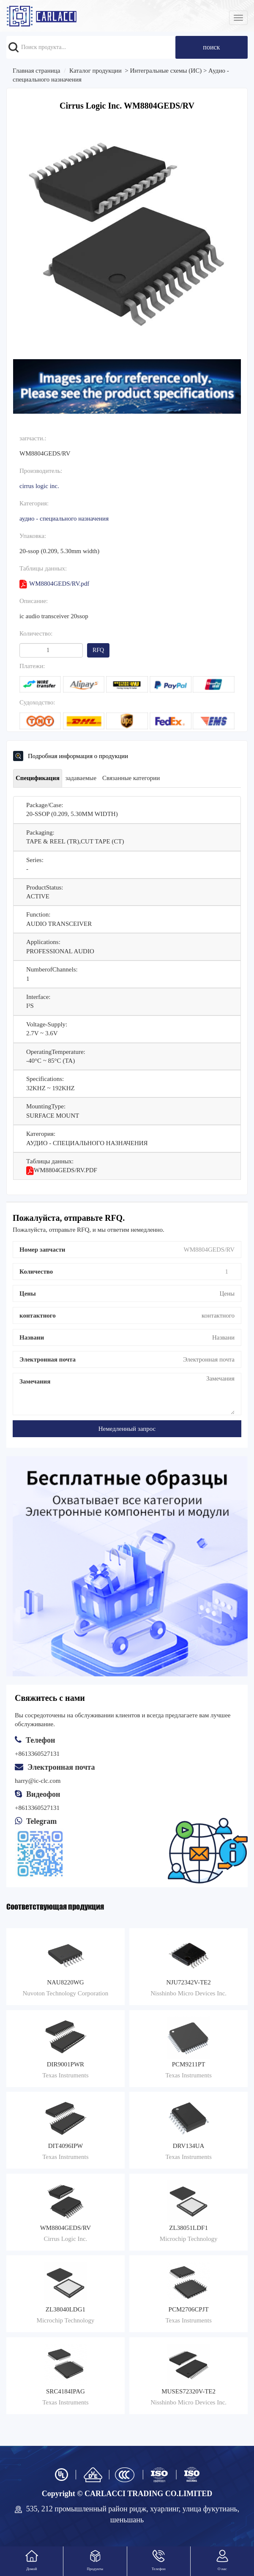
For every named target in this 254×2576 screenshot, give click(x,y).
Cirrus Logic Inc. (39, 486)
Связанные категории (131, 778)
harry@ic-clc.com (37, 1780)
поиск (211, 47)
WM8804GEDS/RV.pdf (54, 584)
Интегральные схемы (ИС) (166, 70)
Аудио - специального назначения (64, 518)
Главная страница (36, 70)
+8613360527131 (37, 1807)
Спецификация (38, 778)
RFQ (98, 650)
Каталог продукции (95, 70)
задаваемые (81, 778)
